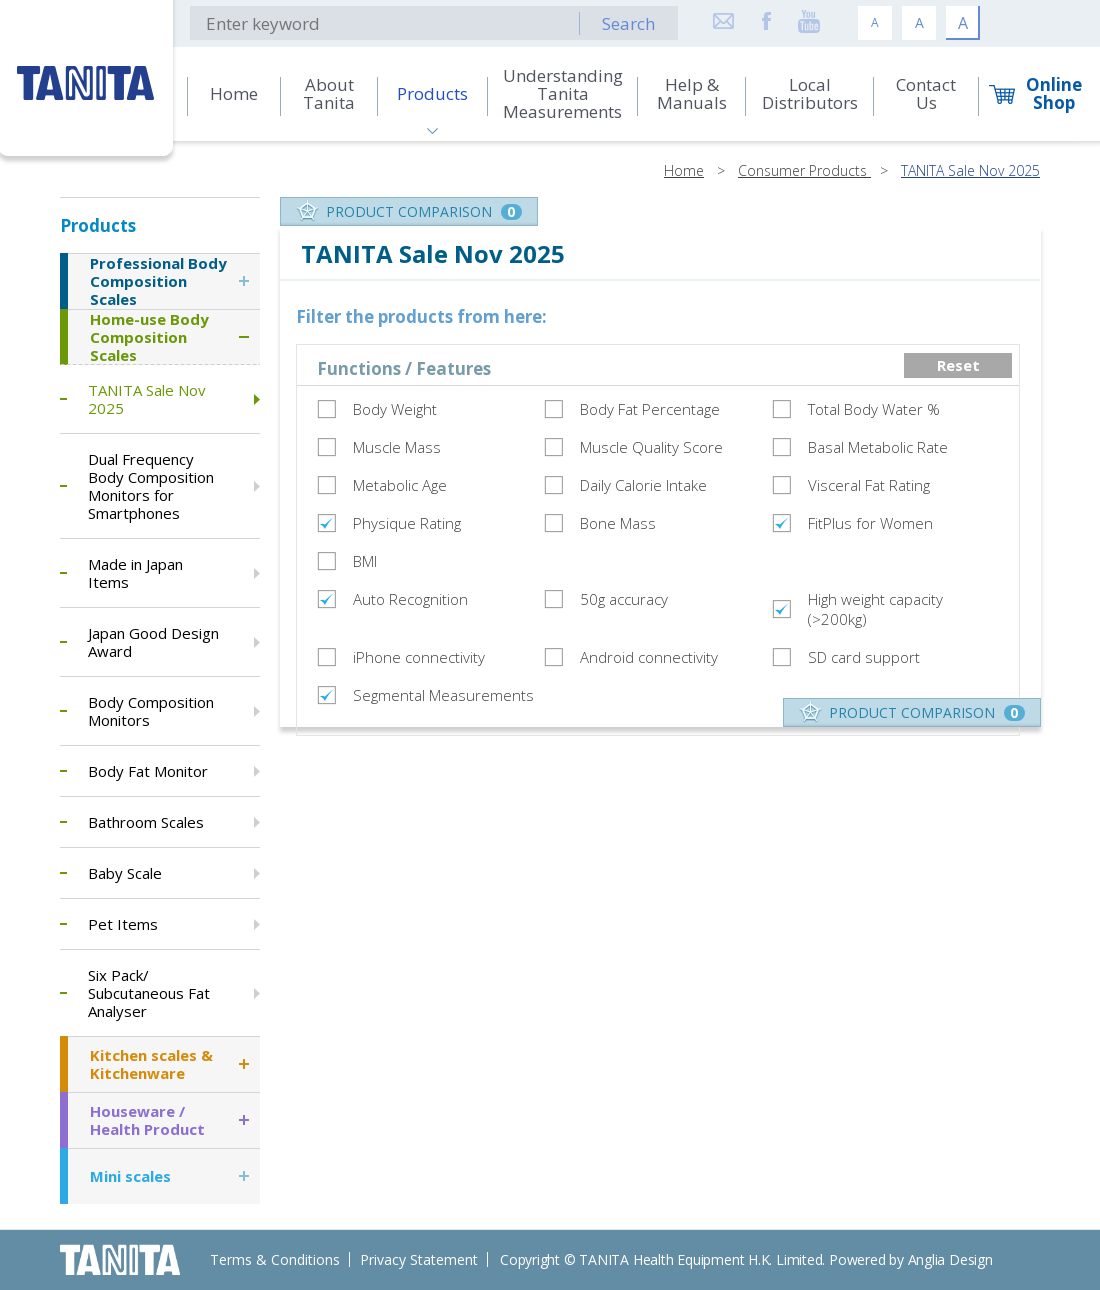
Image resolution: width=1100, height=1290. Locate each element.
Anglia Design (950, 1259)
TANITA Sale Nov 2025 (970, 170)
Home (684, 170)
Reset (958, 365)
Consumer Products (804, 170)
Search (628, 23)
